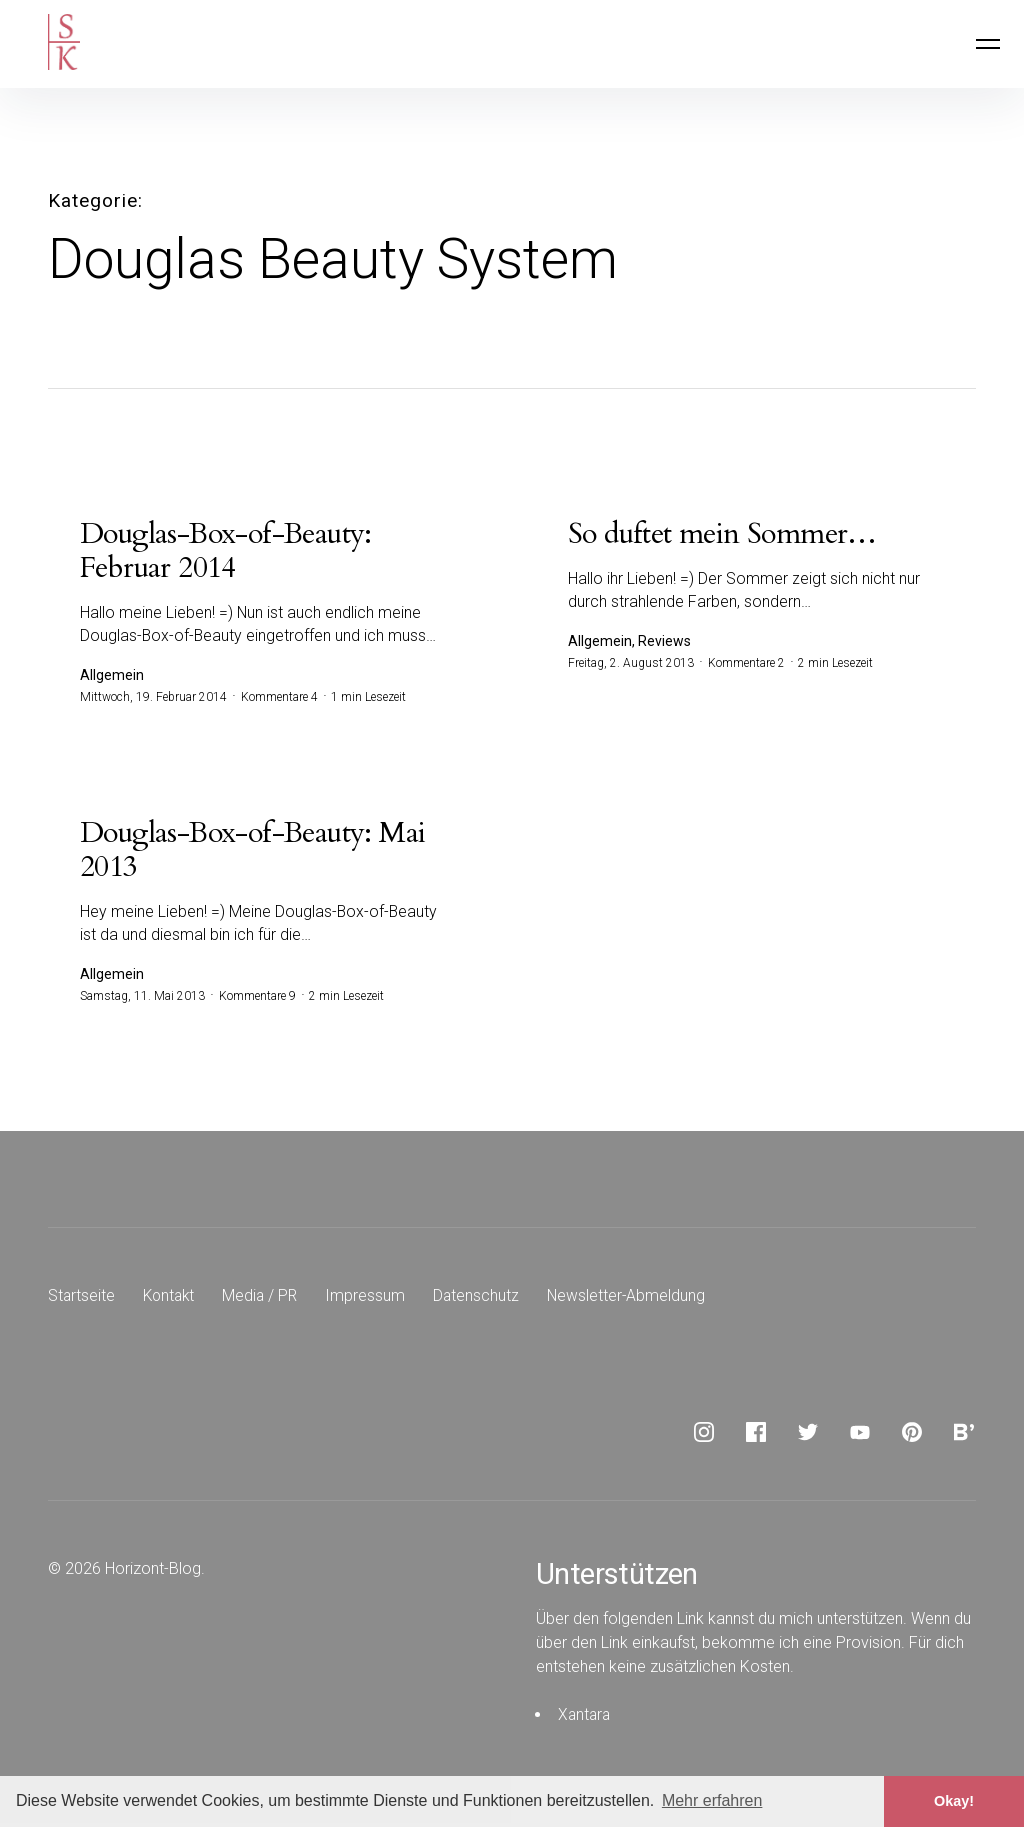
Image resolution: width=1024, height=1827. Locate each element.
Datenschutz (483, 1299)
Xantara (585, 1718)
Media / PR (265, 1299)
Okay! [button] (954, 1801)
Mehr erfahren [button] (712, 1800)
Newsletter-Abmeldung (635, 1299)
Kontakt (171, 1299)
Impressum (372, 1299)
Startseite (82, 1299)
